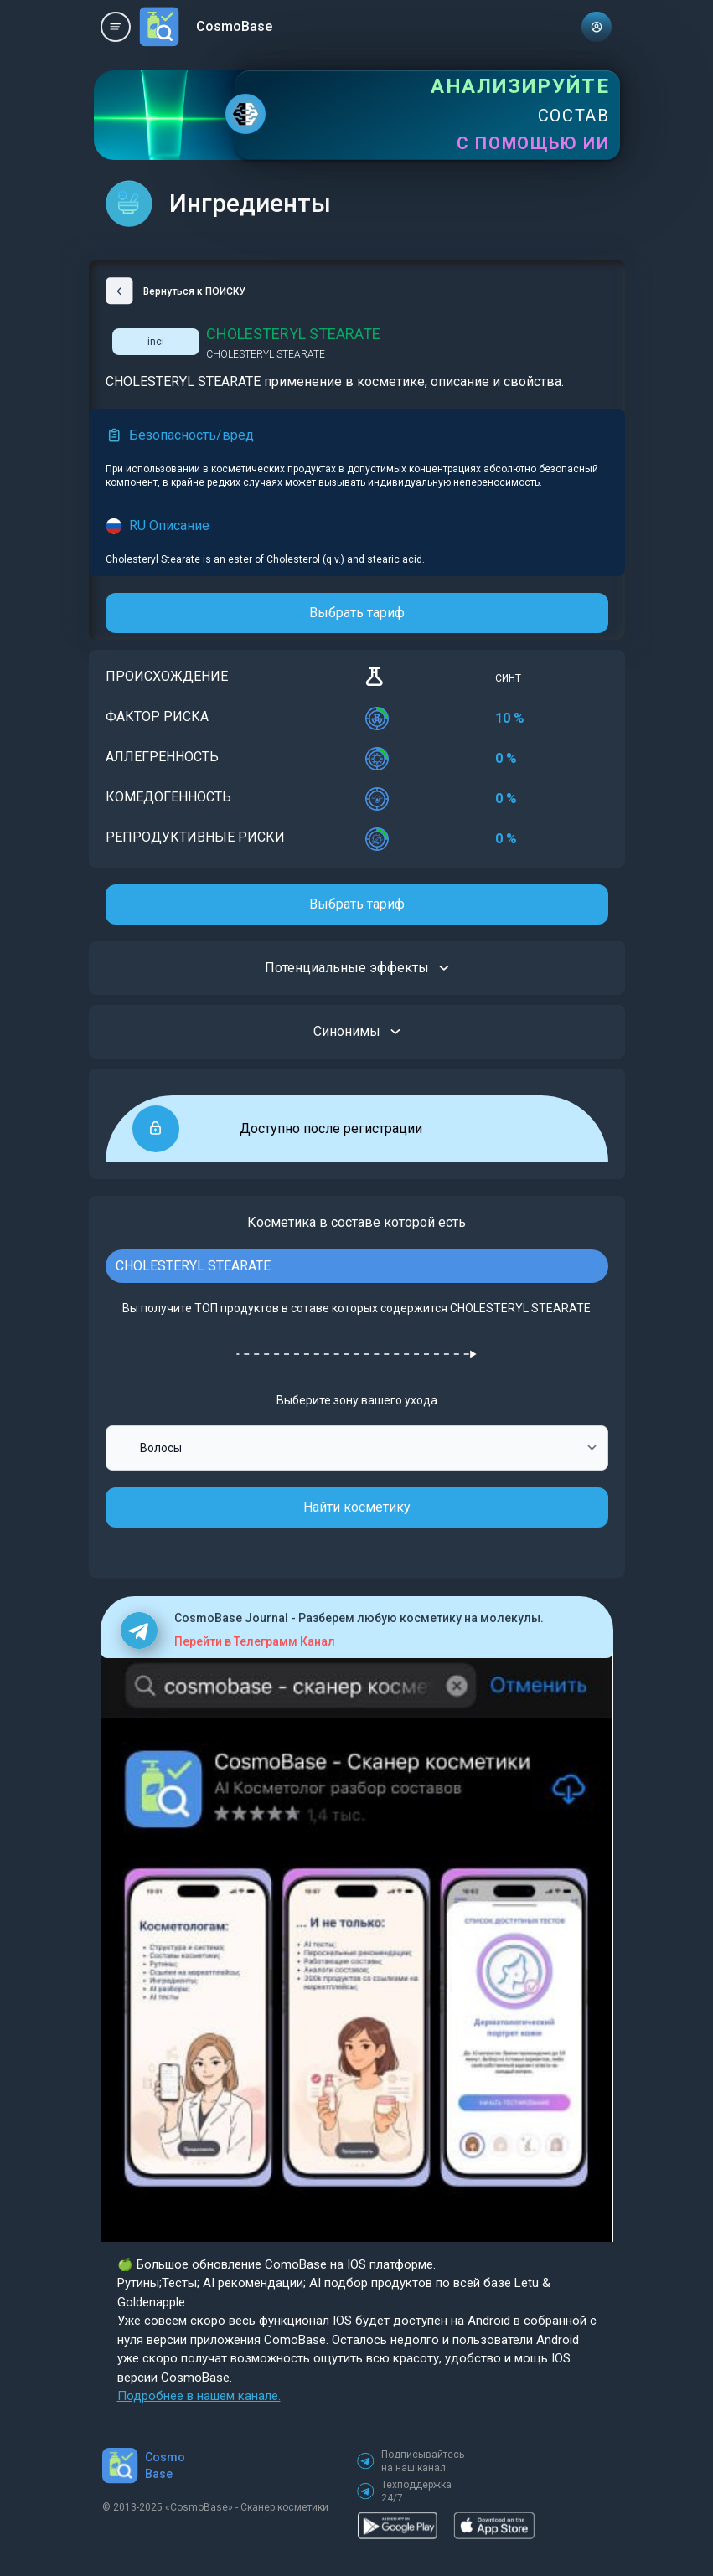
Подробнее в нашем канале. (199, 2395)
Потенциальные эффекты (357, 968)
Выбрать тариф (357, 613)
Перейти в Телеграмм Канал (254, 1641)
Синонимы (356, 1032)
